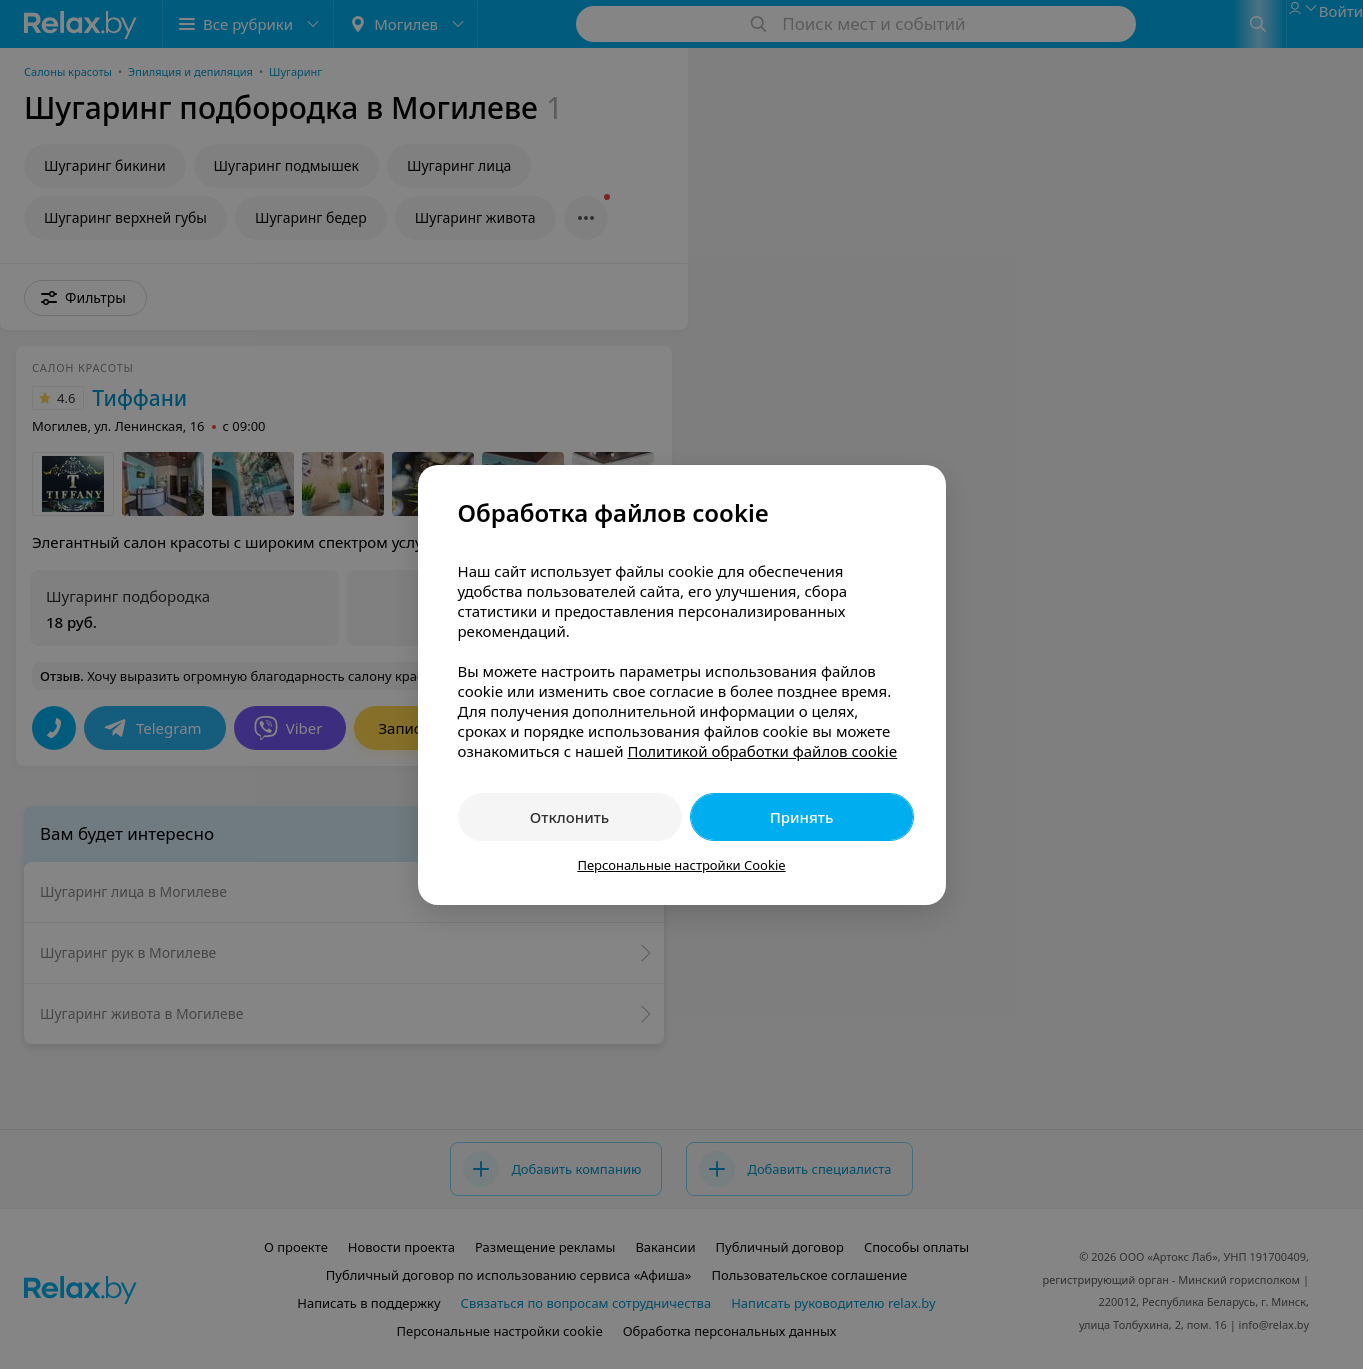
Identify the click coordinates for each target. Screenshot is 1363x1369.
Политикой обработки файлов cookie (762, 751)
